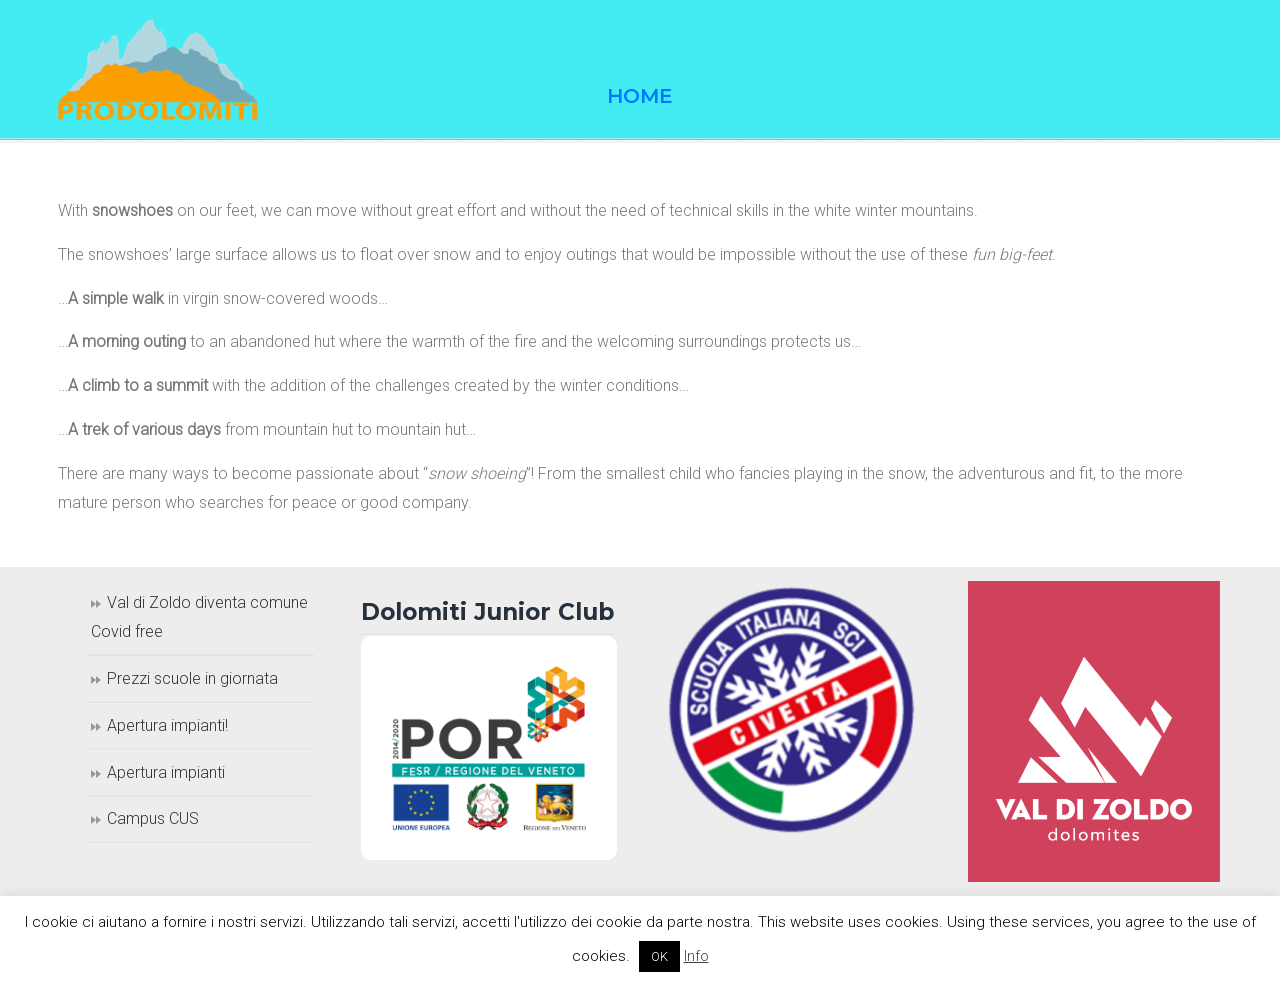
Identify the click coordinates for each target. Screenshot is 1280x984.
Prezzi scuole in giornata (192, 678)
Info (696, 956)
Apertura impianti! (167, 725)
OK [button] (659, 956)
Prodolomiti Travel (158, 70)
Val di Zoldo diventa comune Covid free (199, 617)
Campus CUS (153, 818)
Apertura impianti (166, 772)
